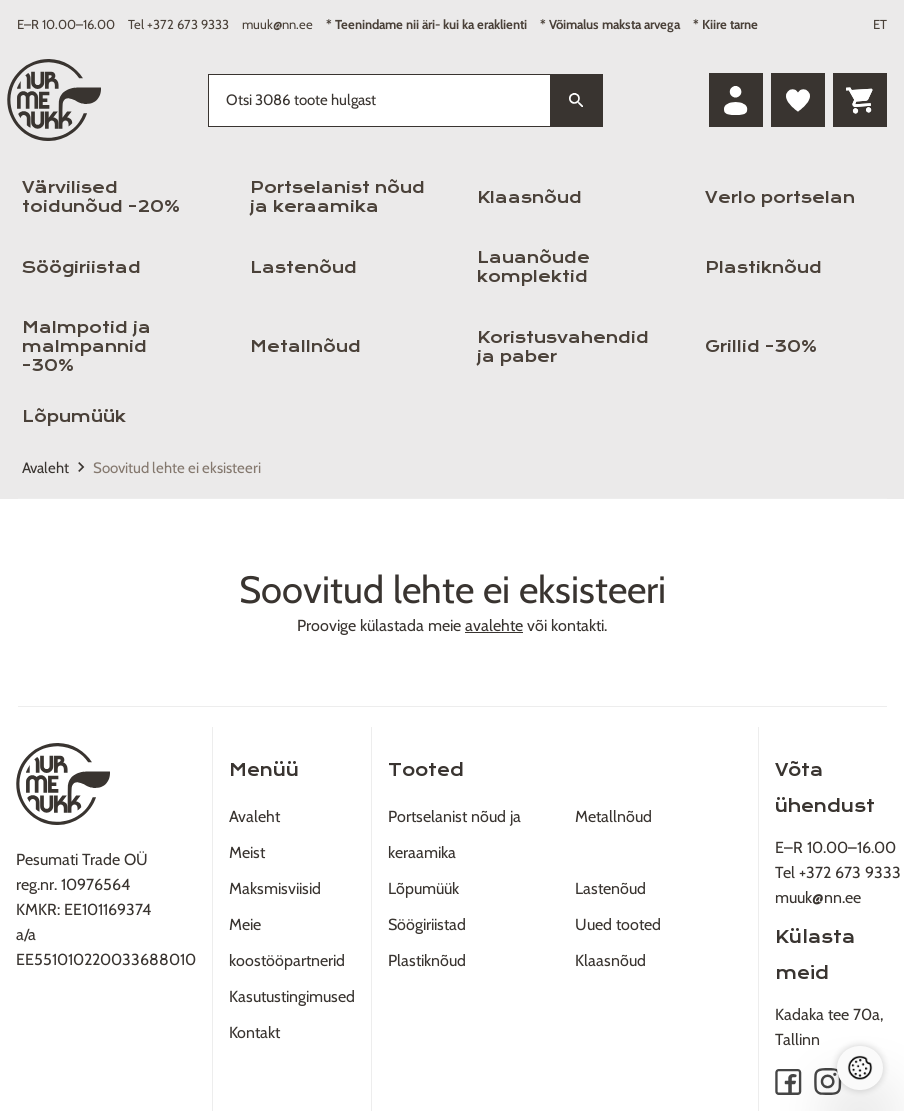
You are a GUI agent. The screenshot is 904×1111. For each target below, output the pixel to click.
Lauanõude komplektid (533, 267)
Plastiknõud (763, 267)
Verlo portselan (780, 197)
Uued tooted (618, 924)
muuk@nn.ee (277, 24)
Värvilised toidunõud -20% (101, 197)
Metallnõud (305, 346)
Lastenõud (303, 267)
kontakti (577, 625)
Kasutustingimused (292, 996)
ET (880, 24)
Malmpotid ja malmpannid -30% (86, 346)
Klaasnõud (529, 197)
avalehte (494, 625)
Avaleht (45, 468)
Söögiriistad (81, 267)
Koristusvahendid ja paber (563, 347)
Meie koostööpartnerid (287, 942)
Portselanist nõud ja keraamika (337, 197)
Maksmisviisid (275, 888)
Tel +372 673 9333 (178, 24)
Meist (247, 852)
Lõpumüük (74, 416)
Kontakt (254, 1032)
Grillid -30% (761, 346)
